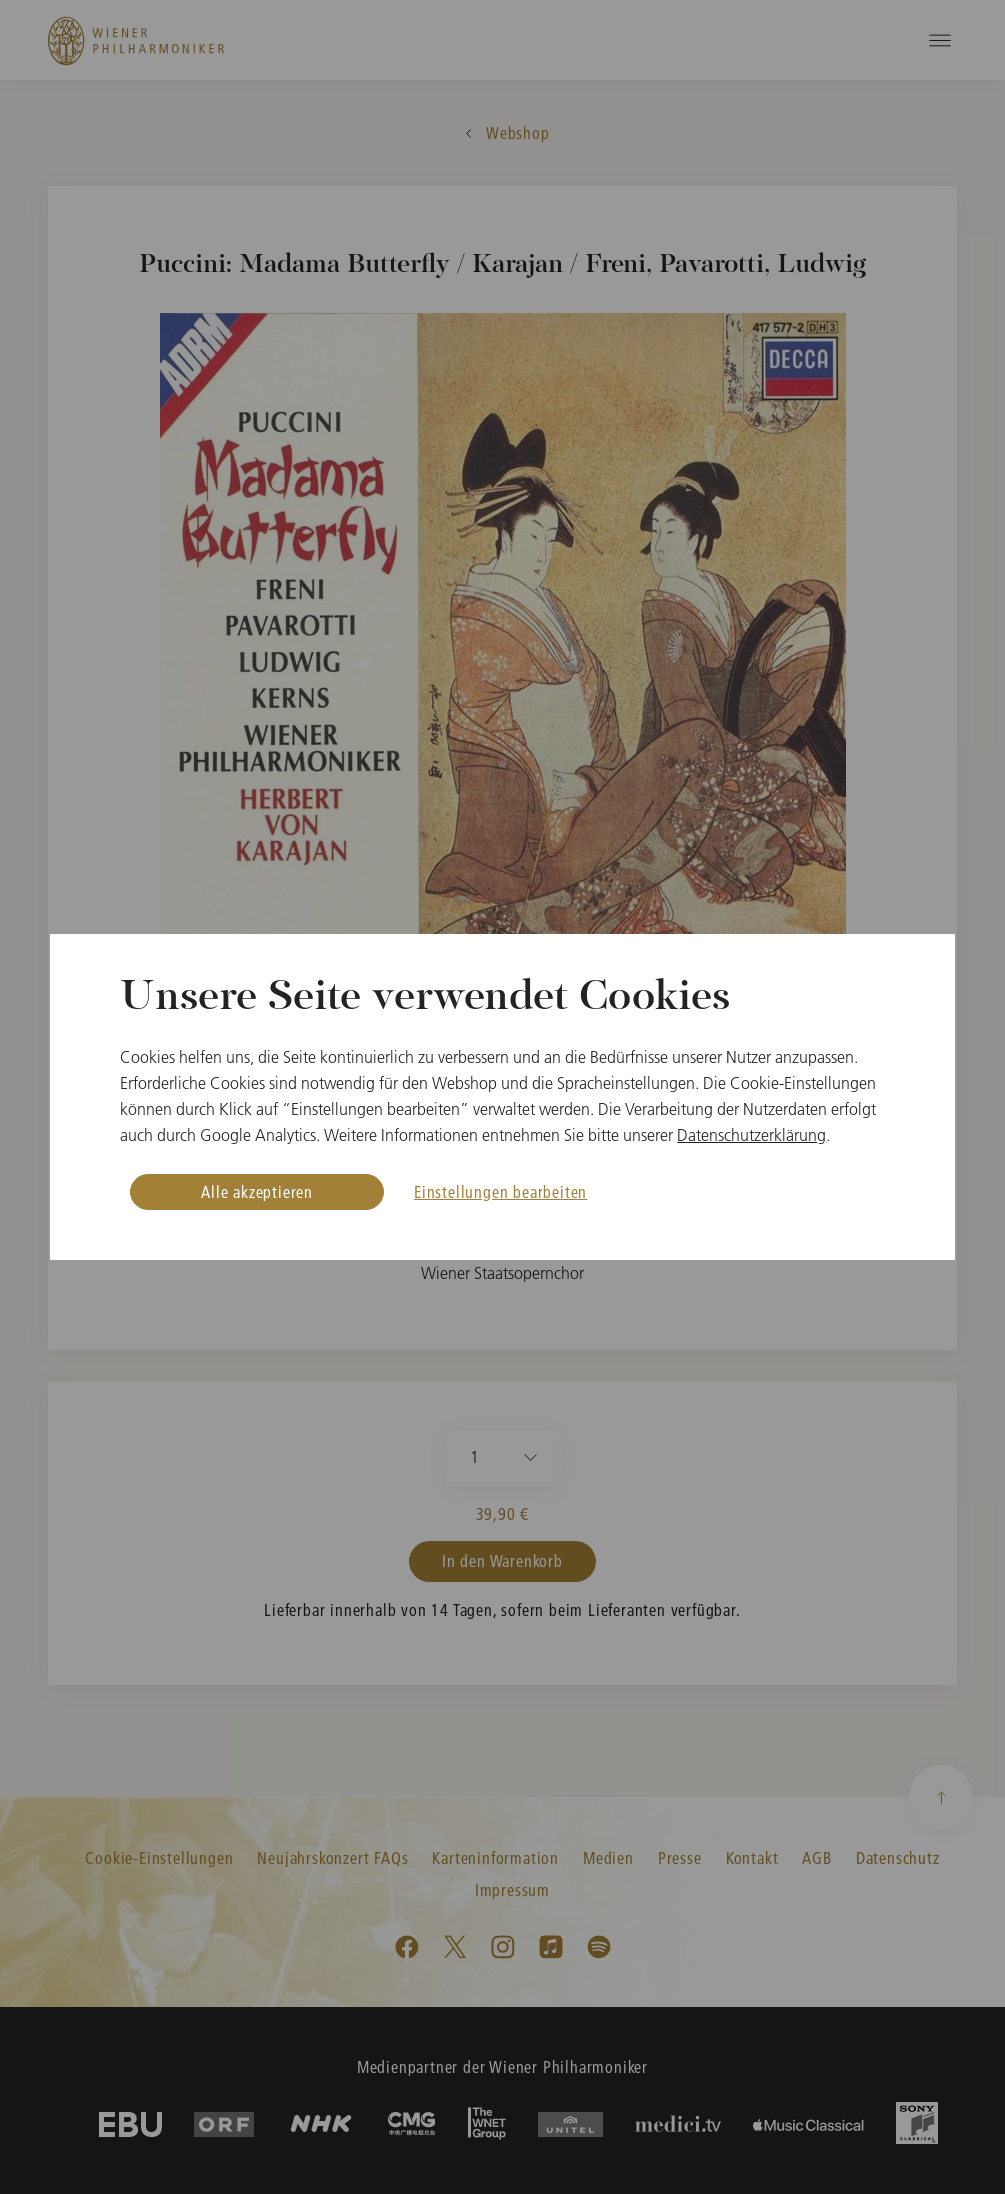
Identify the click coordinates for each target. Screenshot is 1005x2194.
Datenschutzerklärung (751, 1135)
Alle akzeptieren (257, 1191)
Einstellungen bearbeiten (500, 1191)
